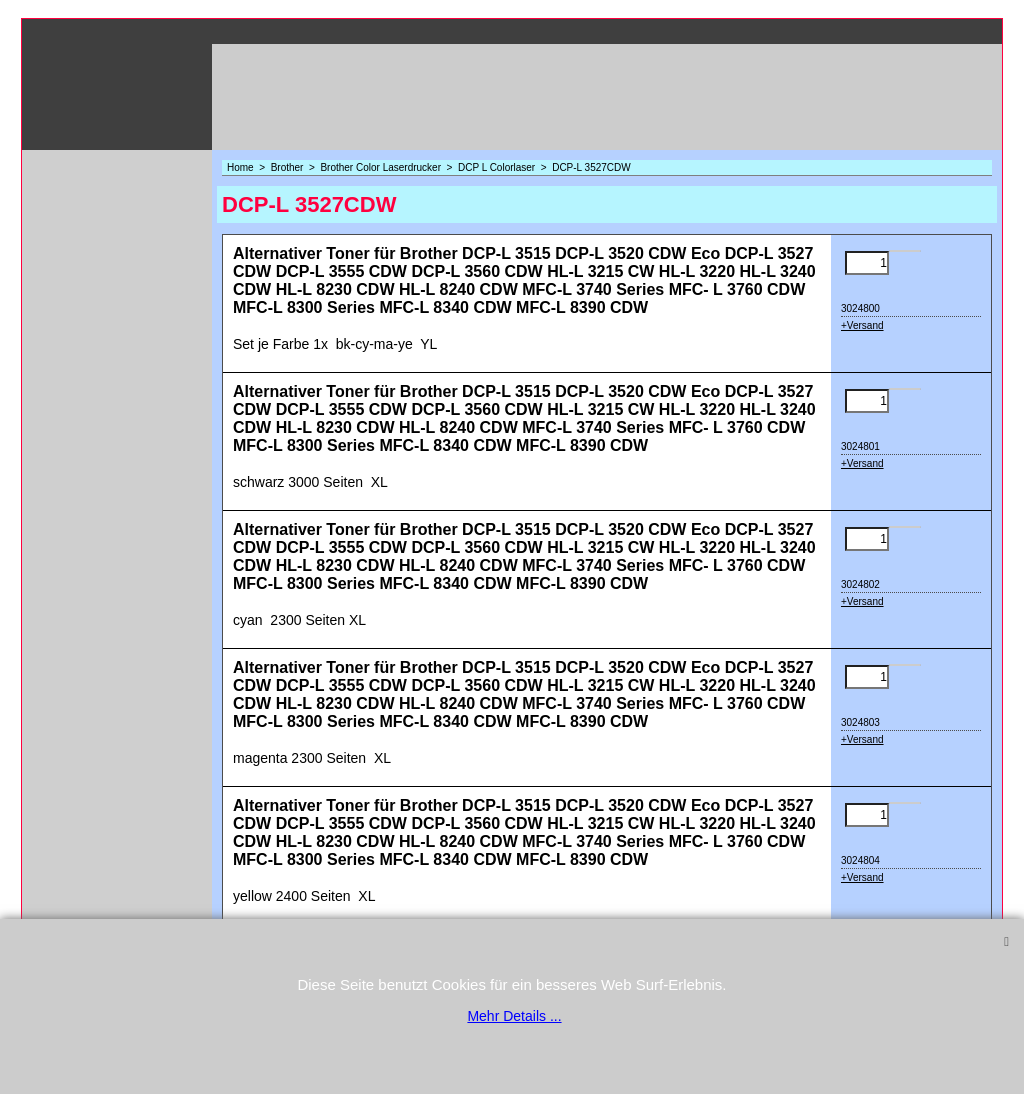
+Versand (862, 325)
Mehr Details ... (514, 1016)
